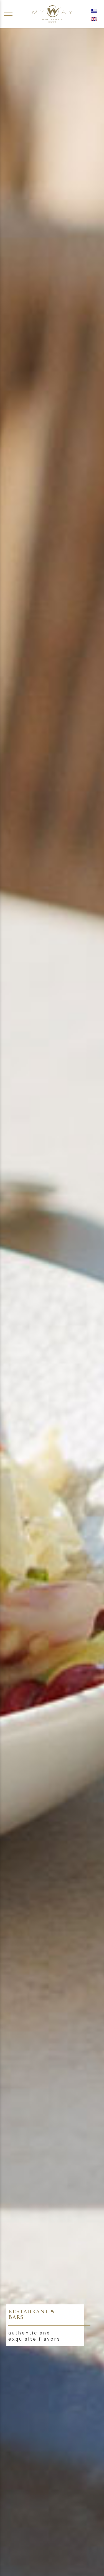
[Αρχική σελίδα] (52, 14)
